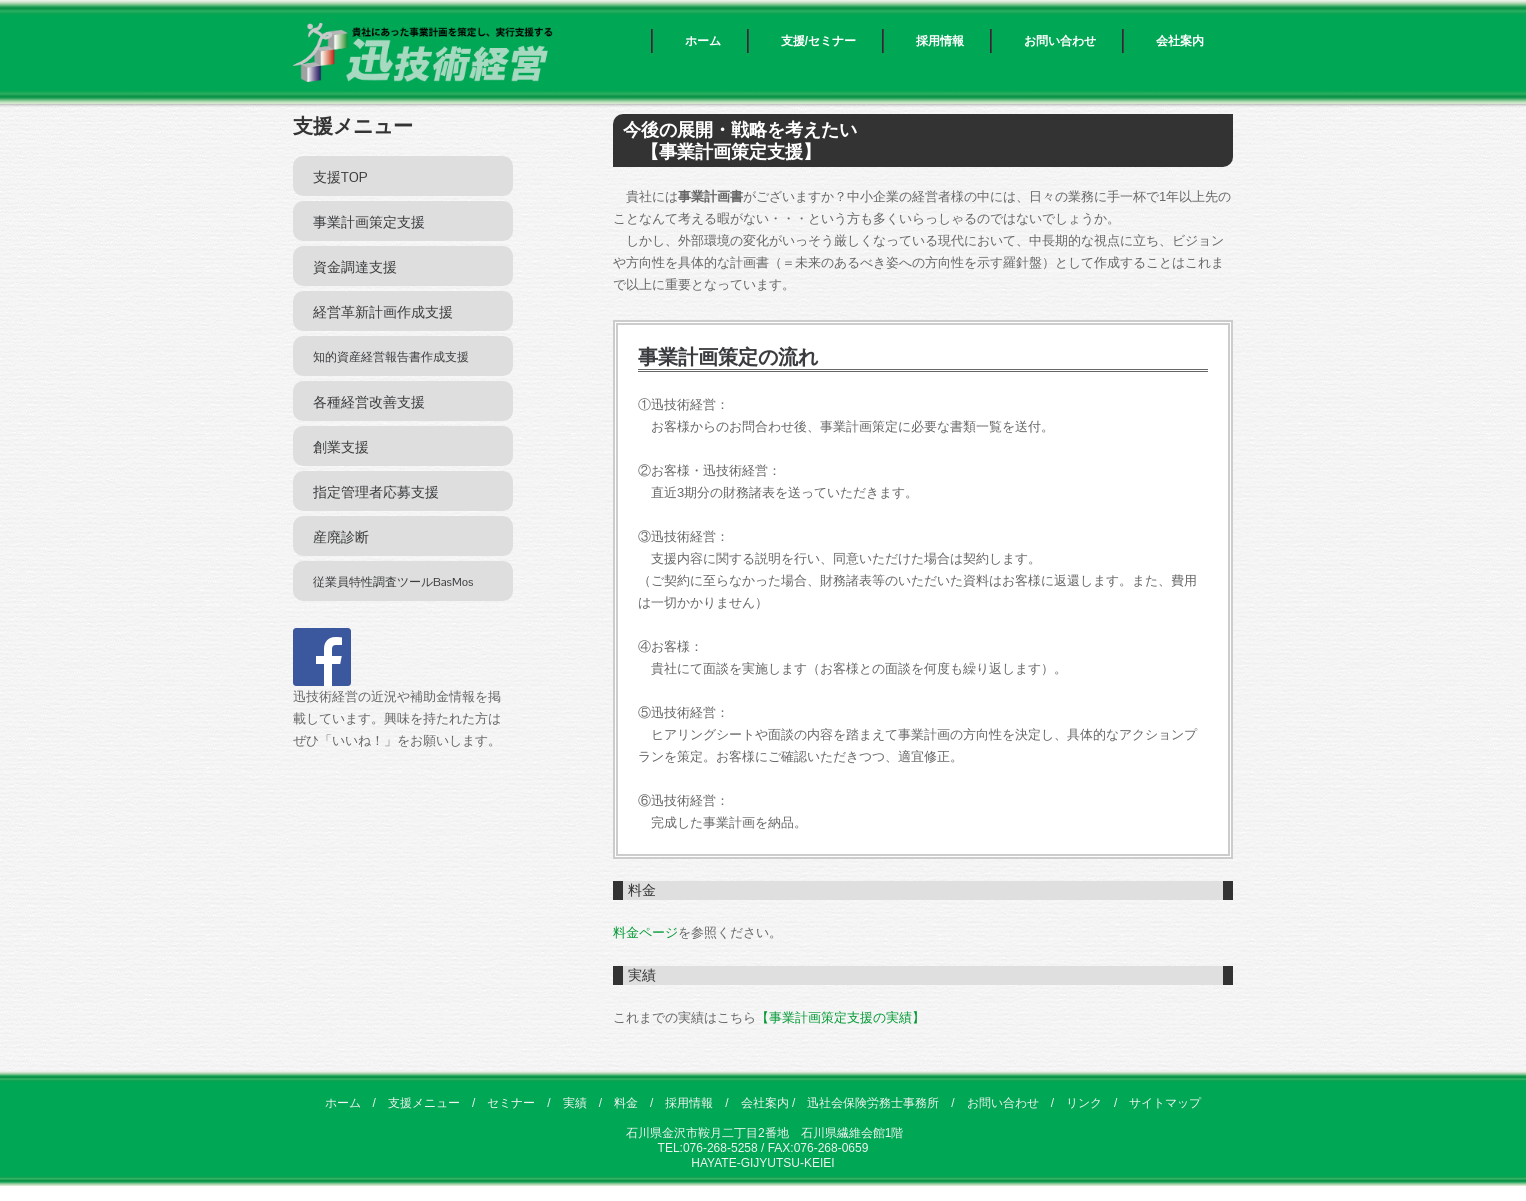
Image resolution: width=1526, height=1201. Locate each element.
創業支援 (341, 447)
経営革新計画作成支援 (383, 312)
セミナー (511, 1103)
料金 (626, 1103)
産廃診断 (341, 537)
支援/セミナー (818, 41)
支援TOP (340, 177)
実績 (575, 1103)
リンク (1084, 1103)
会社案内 (1180, 41)
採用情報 (940, 41)
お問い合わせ (1060, 41)
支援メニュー (424, 1103)
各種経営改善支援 (369, 402)
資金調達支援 (355, 267)
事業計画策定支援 (369, 222)
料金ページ (645, 932)
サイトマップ (1165, 1103)
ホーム (703, 41)
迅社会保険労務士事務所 (873, 1103)
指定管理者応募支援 (376, 492)
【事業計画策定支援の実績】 (840, 1017)
